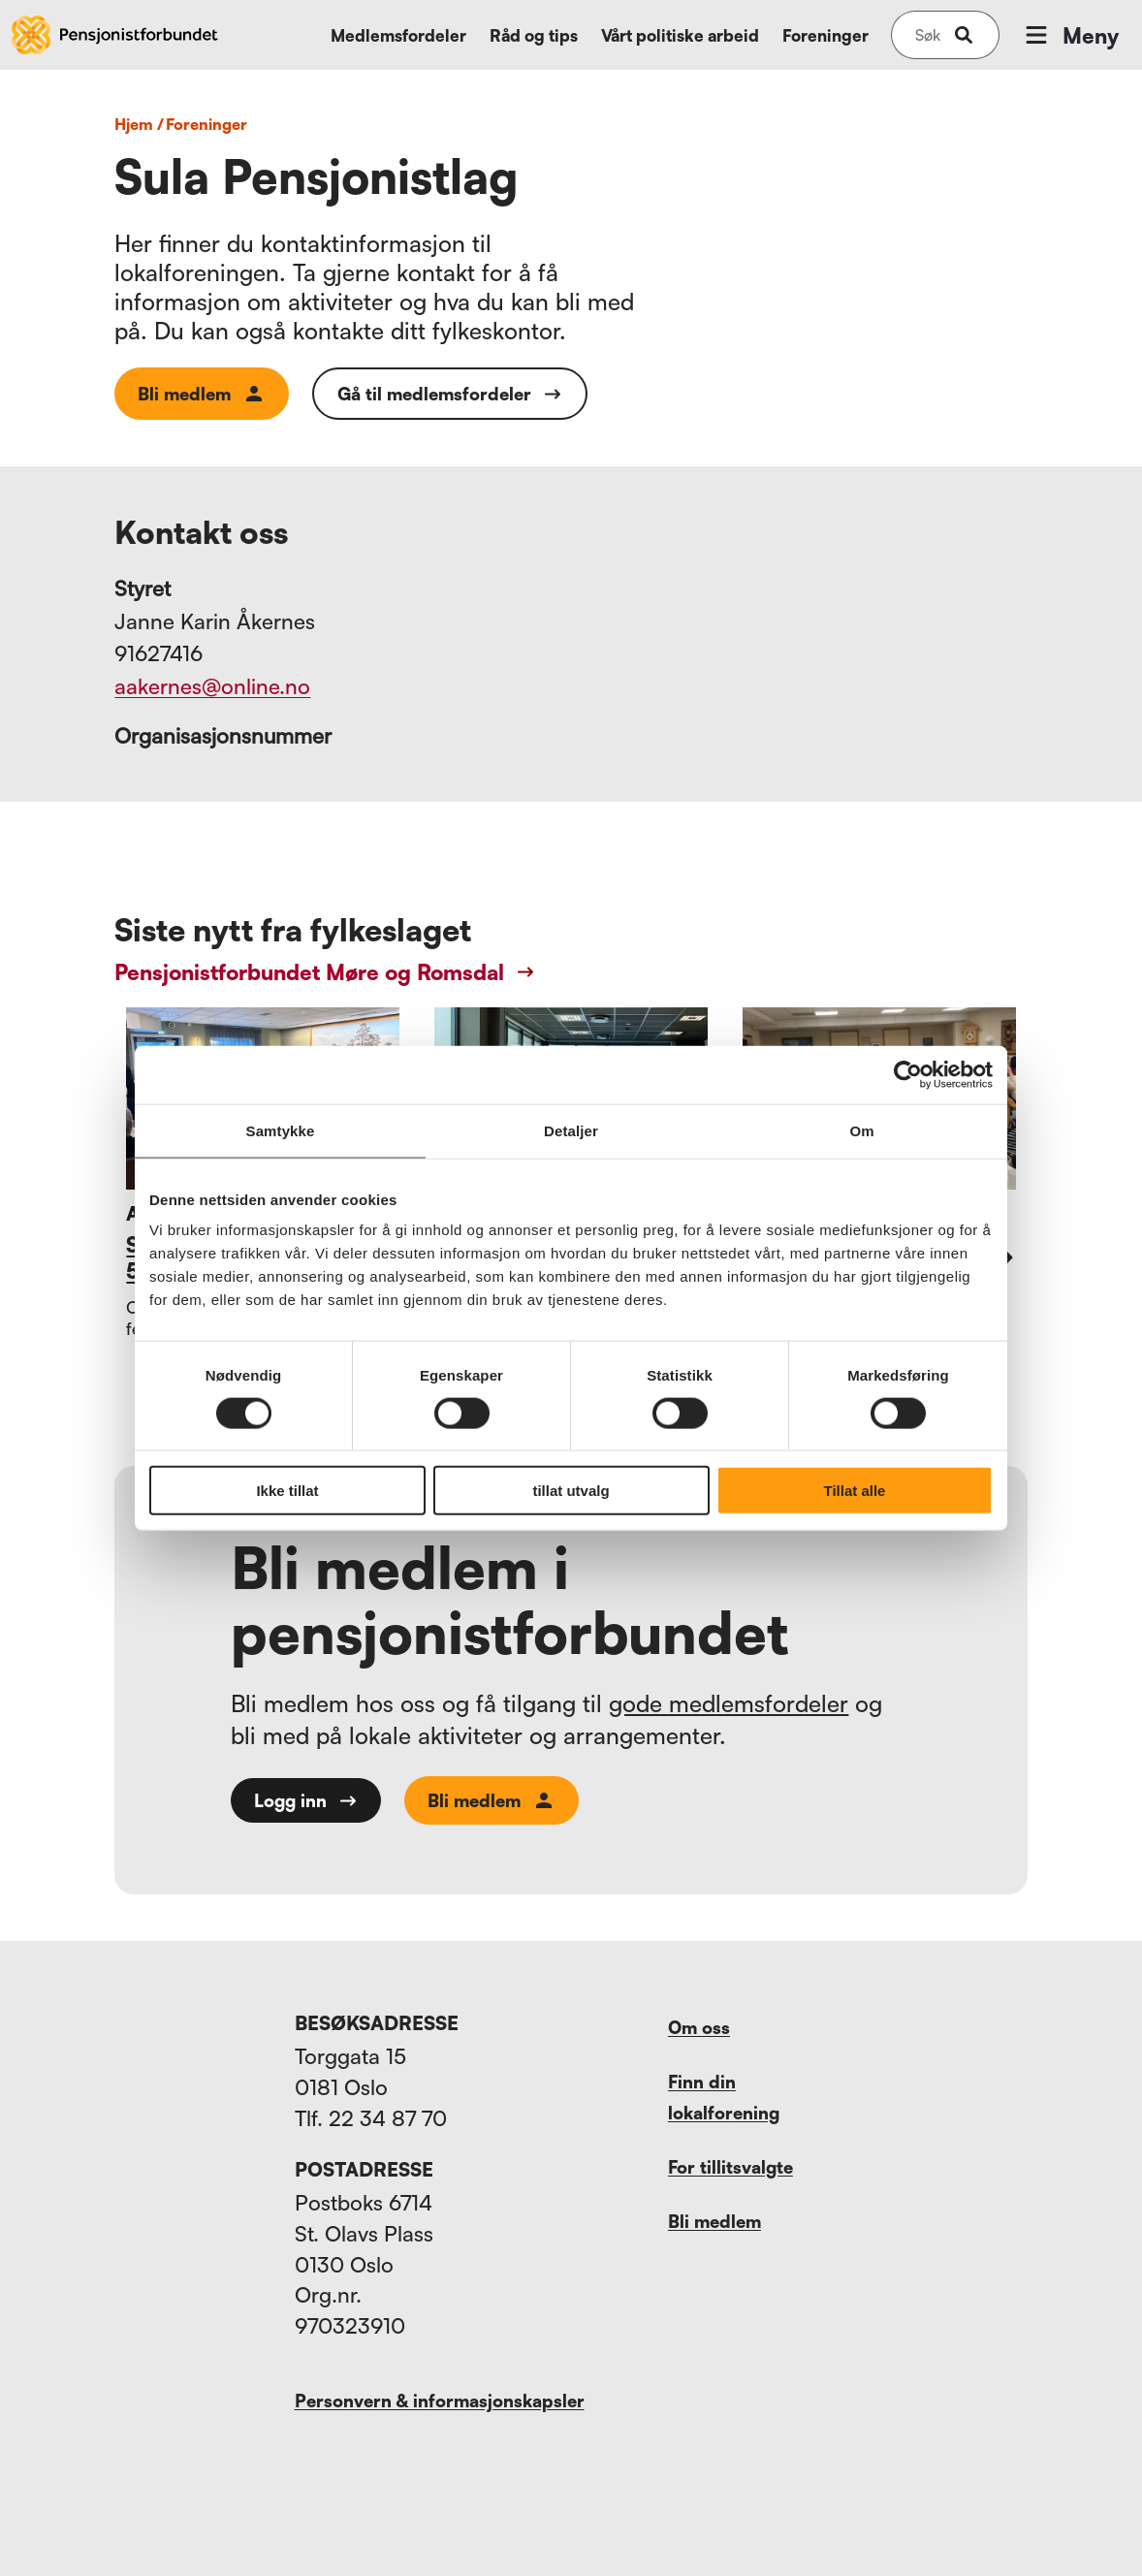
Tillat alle (855, 1490)
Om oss (699, 2027)
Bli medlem (202, 393)
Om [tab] (861, 1130)
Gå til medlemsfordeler (449, 393)
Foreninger (825, 35)
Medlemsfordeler (398, 35)
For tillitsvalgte (730, 2167)
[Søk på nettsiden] (927, 35)
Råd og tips (534, 35)
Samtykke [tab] (280, 1130)
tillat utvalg (570, 1490)
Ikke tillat (287, 1490)
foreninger (206, 124)
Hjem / (139, 124)
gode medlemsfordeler (728, 1703)
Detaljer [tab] (571, 1130)
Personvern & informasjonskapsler (440, 2400)
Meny (1070, 34)
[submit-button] (963, 35)
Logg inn (306, 1800)
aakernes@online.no (212, 686)
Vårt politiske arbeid (680, 35)
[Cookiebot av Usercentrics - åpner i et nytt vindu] (908, 1074)
